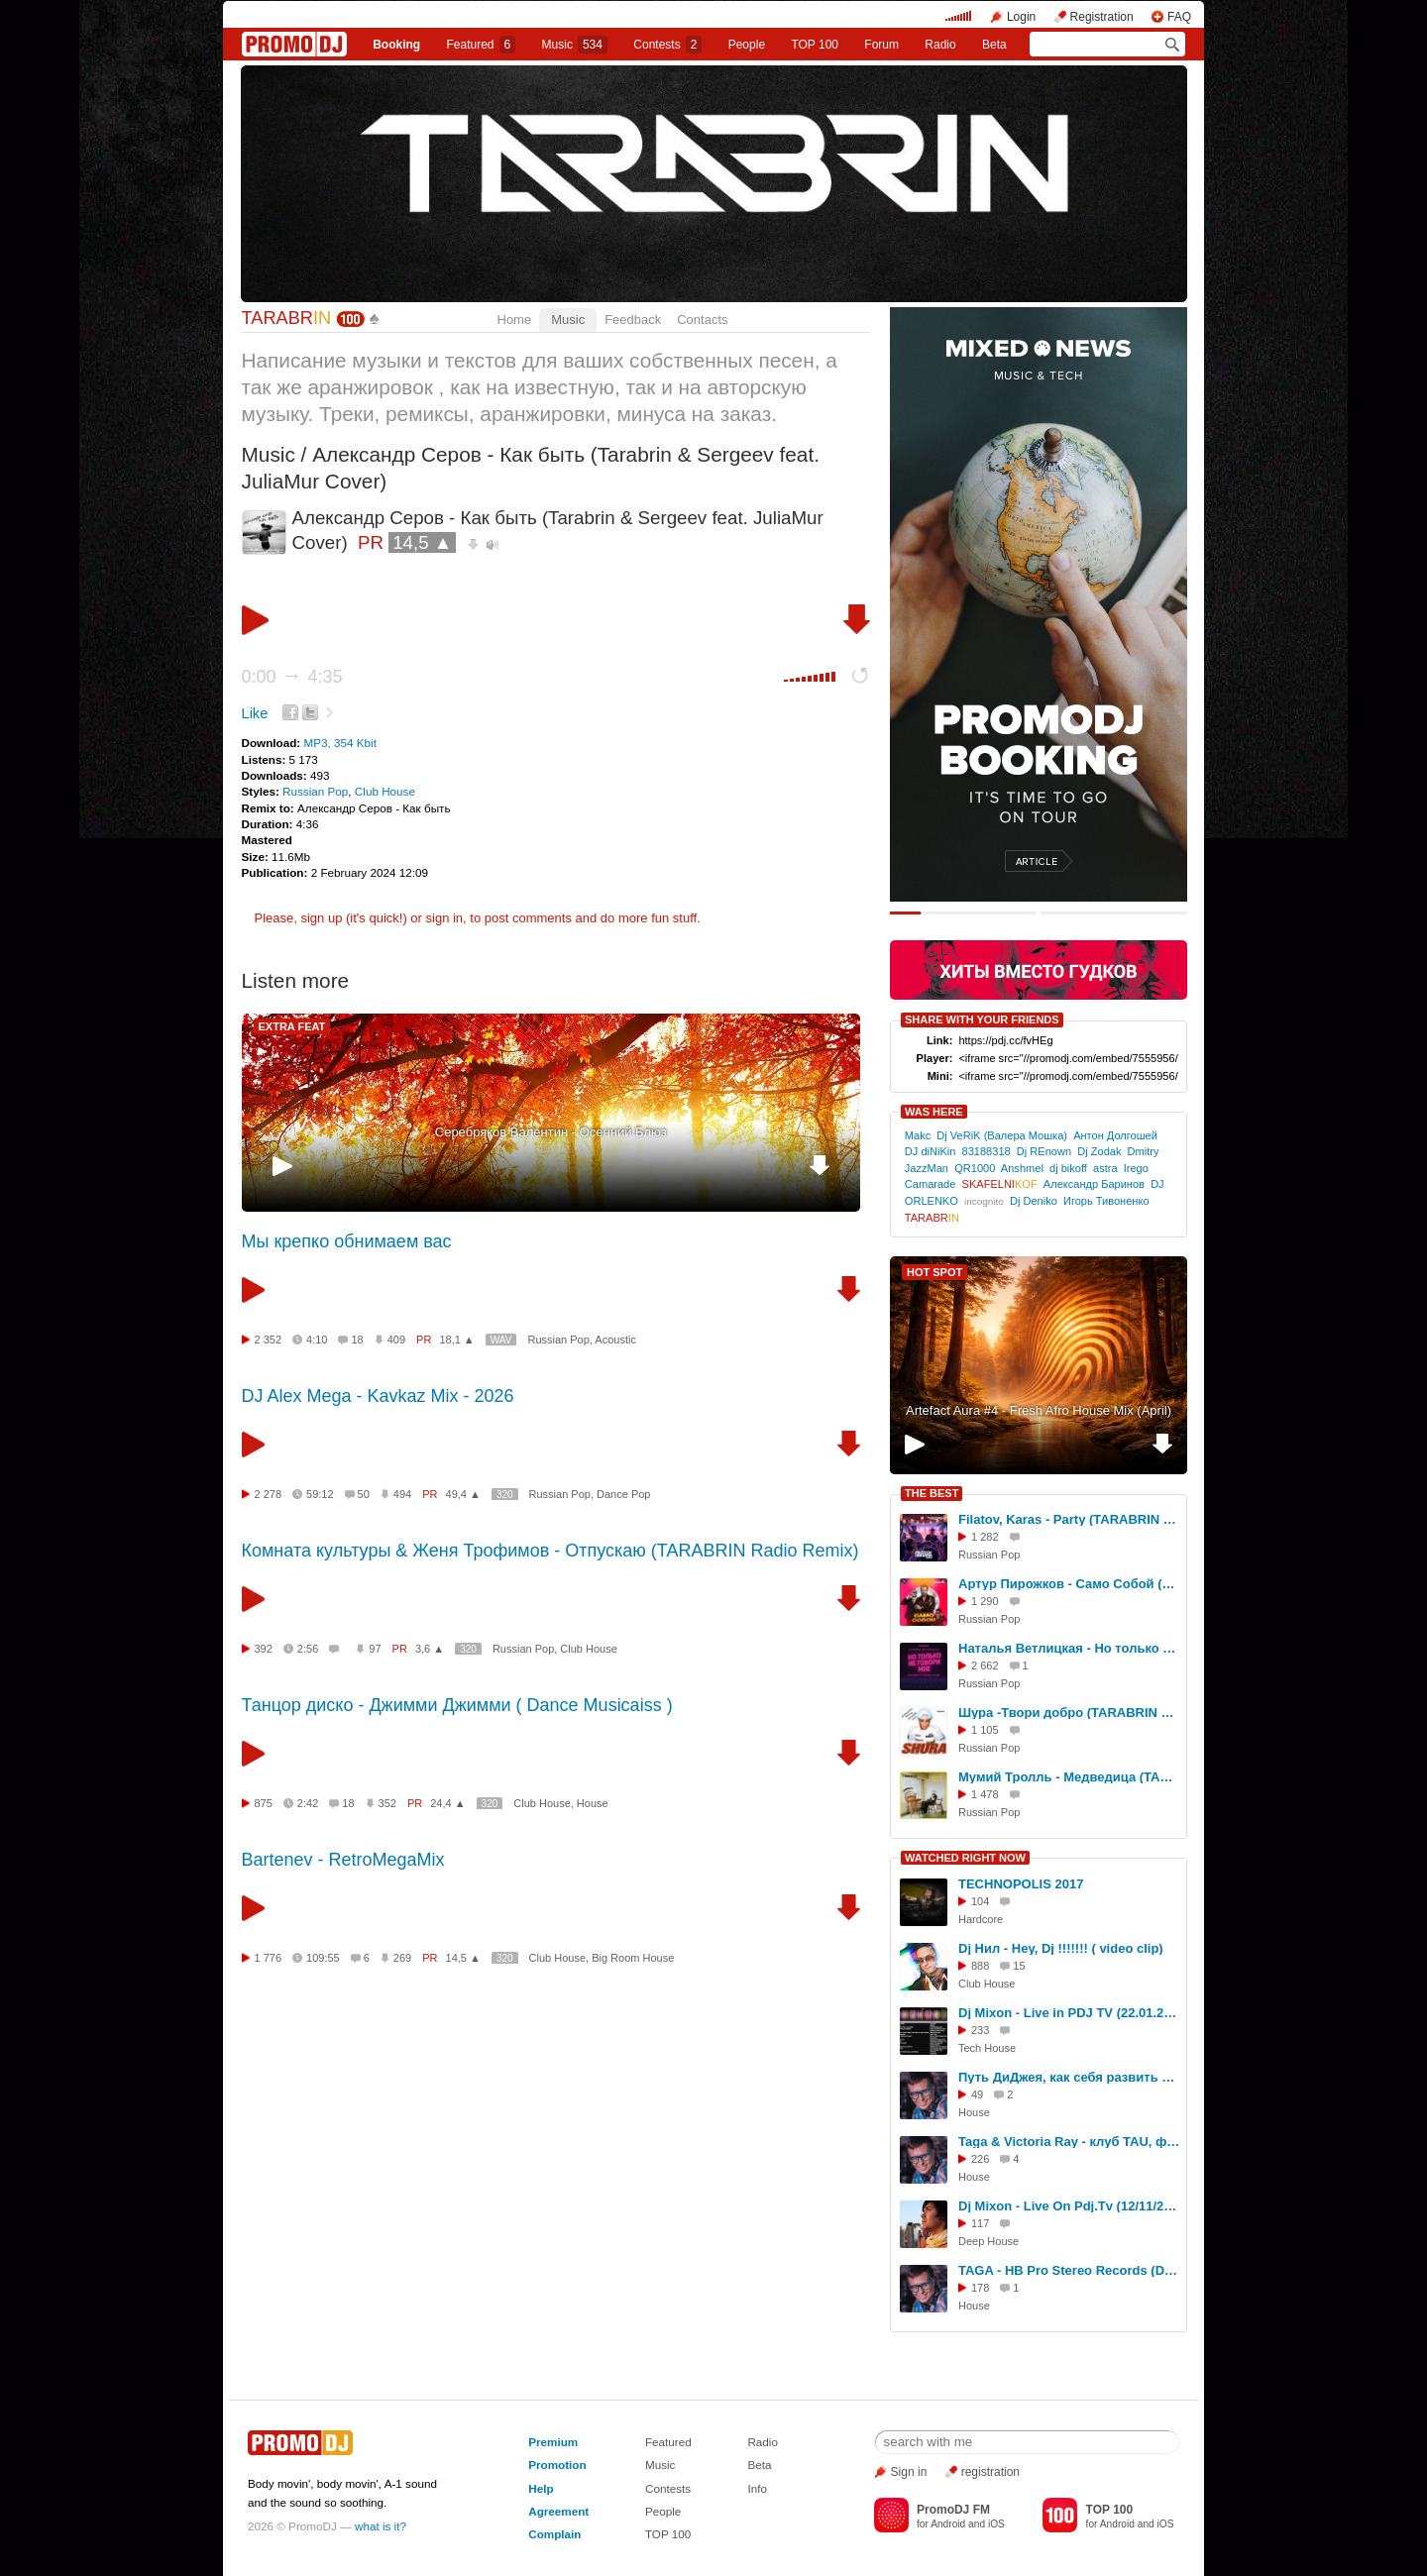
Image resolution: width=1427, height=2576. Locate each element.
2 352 (268, 1339)
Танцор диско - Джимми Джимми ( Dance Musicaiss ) (457, 1705)
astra (1105, 1168)
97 (375, 1649)
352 (387, 1803)
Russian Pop (315, 791)
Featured (481, 45)
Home (514, 319)
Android (948, 2524)
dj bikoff (1068, 1168)
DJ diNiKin (930, 1151)
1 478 (985, 1794)
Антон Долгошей (1115, 1135)
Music (574, 45)
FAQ (1179, 17)
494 (402, 1494)
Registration (1102, 17)
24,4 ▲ (447, 1803)
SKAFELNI (1000, 1184)
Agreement (558, 2511)
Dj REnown (1044, 1151)
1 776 (268, 1958)
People (746, 45)
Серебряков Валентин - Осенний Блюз (551, 1132)
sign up (321, 918)
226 (980, 2159)
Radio (940, 45)
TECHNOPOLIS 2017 (1020, 1884)
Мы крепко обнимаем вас (347, 1241)
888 (980, 1966)
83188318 (986, 1151)
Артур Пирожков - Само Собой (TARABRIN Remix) (1069, 1583)
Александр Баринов (1094, 1184)
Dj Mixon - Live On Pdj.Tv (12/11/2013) (1069, 2206)
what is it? (380, 2526)
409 (396, 1339)
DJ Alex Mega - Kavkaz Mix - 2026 (378, 1396)
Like (255, 713)
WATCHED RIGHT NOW (965, 1858)
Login (1021, 17)
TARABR (287, 318)
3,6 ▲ (429, 1649)
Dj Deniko (1033, 1201)
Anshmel (1022, 1168)
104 (980, 1901)
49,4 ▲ (463, 1494)
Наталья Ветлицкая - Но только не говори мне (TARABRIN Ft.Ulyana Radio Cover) (1069, 1648)
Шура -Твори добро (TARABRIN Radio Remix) (1069, 1712)
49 (977, 2094)
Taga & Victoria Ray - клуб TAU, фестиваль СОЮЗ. (1069, 2141)
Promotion (557, 2464)
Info (757, 2488)
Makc (918, 1135)
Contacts (702, 319)
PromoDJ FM (953, 2510)
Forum (881, 45)
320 (504, 1494)
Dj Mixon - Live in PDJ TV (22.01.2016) (1069, 2012)
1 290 (985, 1601)
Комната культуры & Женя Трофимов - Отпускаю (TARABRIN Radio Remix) (550, 1550)
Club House (385, 791)
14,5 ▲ (422, 542)
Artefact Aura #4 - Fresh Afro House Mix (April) (1038, 1410)
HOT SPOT (934, 1272)
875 (264, 1803)
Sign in (909, 2472)
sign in (445, 918)
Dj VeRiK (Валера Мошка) (1001, 1135)
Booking (396, 45)
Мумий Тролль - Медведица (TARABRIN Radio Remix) (1069, 1777)
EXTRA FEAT (292, 1026)
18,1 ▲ (456, 1339)
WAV (501, 1340)
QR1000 (974, 1168)
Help (540, 2488)
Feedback (632, 319)
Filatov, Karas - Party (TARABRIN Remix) (1069, 1519)
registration (990, 2472)
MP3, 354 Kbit (339, 742)
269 (402, 1958)
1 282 (985, 1537)
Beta (994, 45)
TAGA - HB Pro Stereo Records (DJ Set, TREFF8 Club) (1069, 2270)
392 (264, 1649)
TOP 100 (814, 45)
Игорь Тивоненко (1106, 1201)
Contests (668, 2488)
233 (980, 2030)
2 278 (268, 1494)
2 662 (985, 1665)
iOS (996, 2524)
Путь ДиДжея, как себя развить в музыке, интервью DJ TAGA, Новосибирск (1069, 2077)
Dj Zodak (1099, 1151)
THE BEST (931, 1493)
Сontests (667, 45)
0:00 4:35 (292, 677)
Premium (553, 2441)
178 (980, 2288)
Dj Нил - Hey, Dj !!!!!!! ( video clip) (1060, 1948)
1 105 (985, 1730)
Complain (554, 2533)
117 (980, 2223)
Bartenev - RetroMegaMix (343, 1860)
